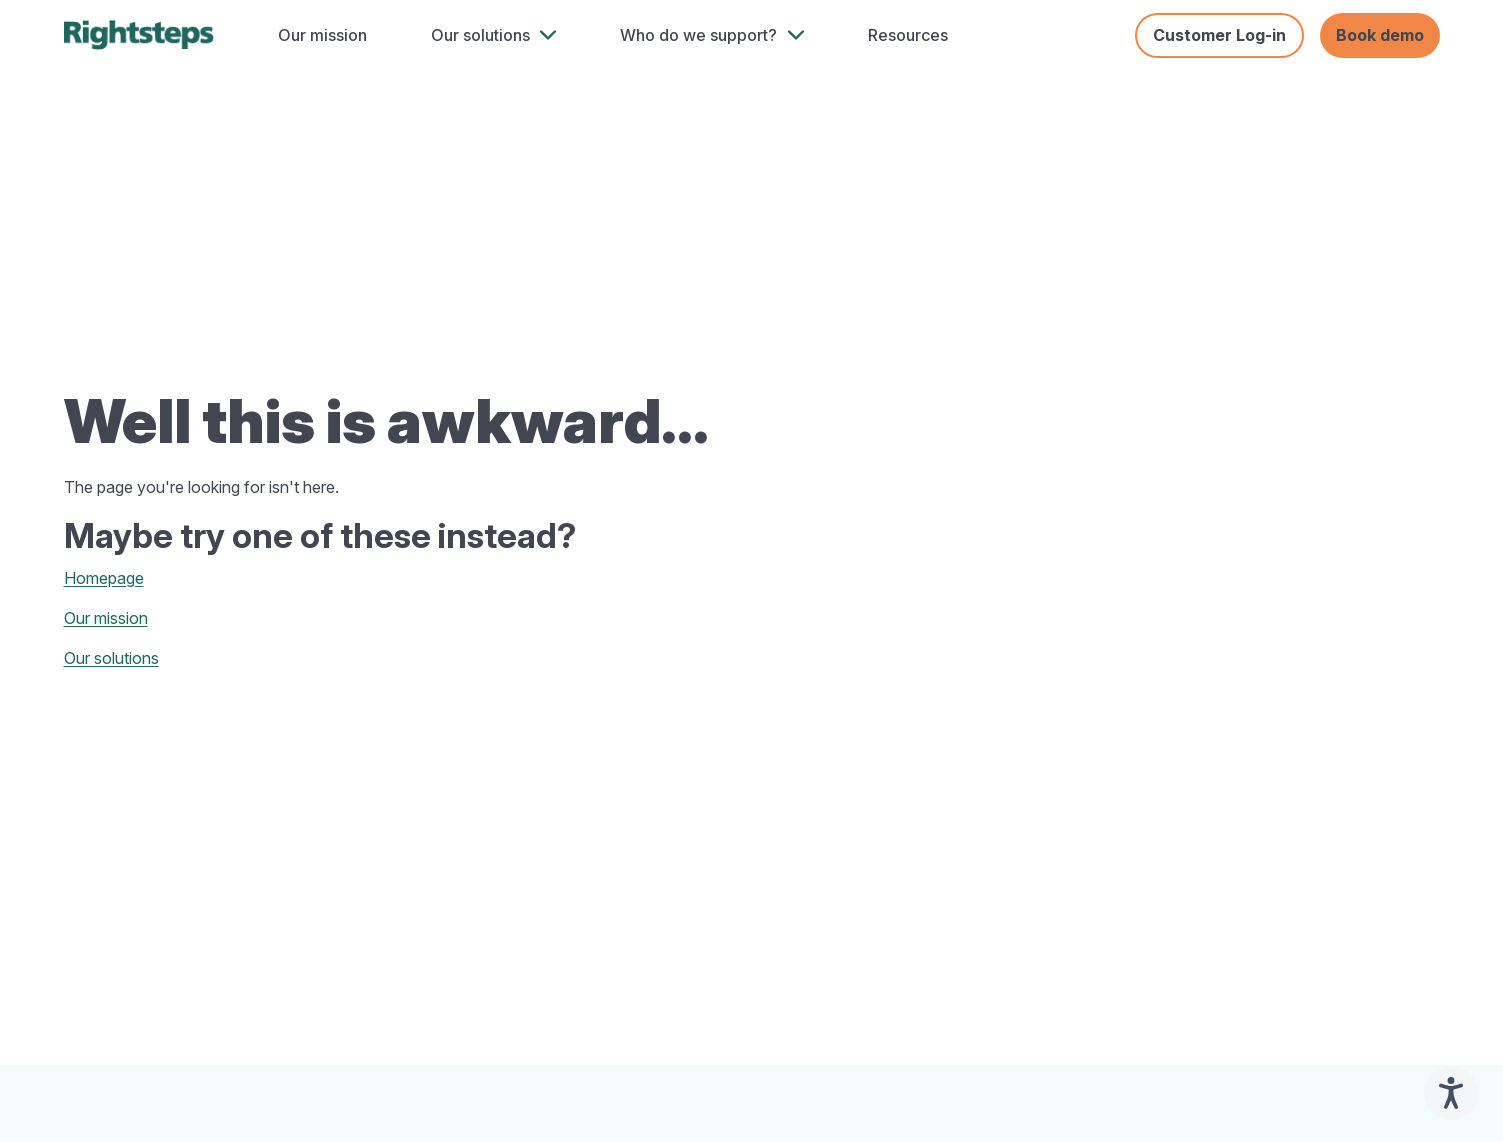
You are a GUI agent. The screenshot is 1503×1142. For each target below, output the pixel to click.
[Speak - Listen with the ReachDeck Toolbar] (1451, 1093)
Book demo (1380, 35)
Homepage (104, 578)
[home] (139, 35)
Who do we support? (698, 35)
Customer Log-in (1219, 35)
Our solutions (480, 35)
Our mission (322, 35)
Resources (908, 35)
